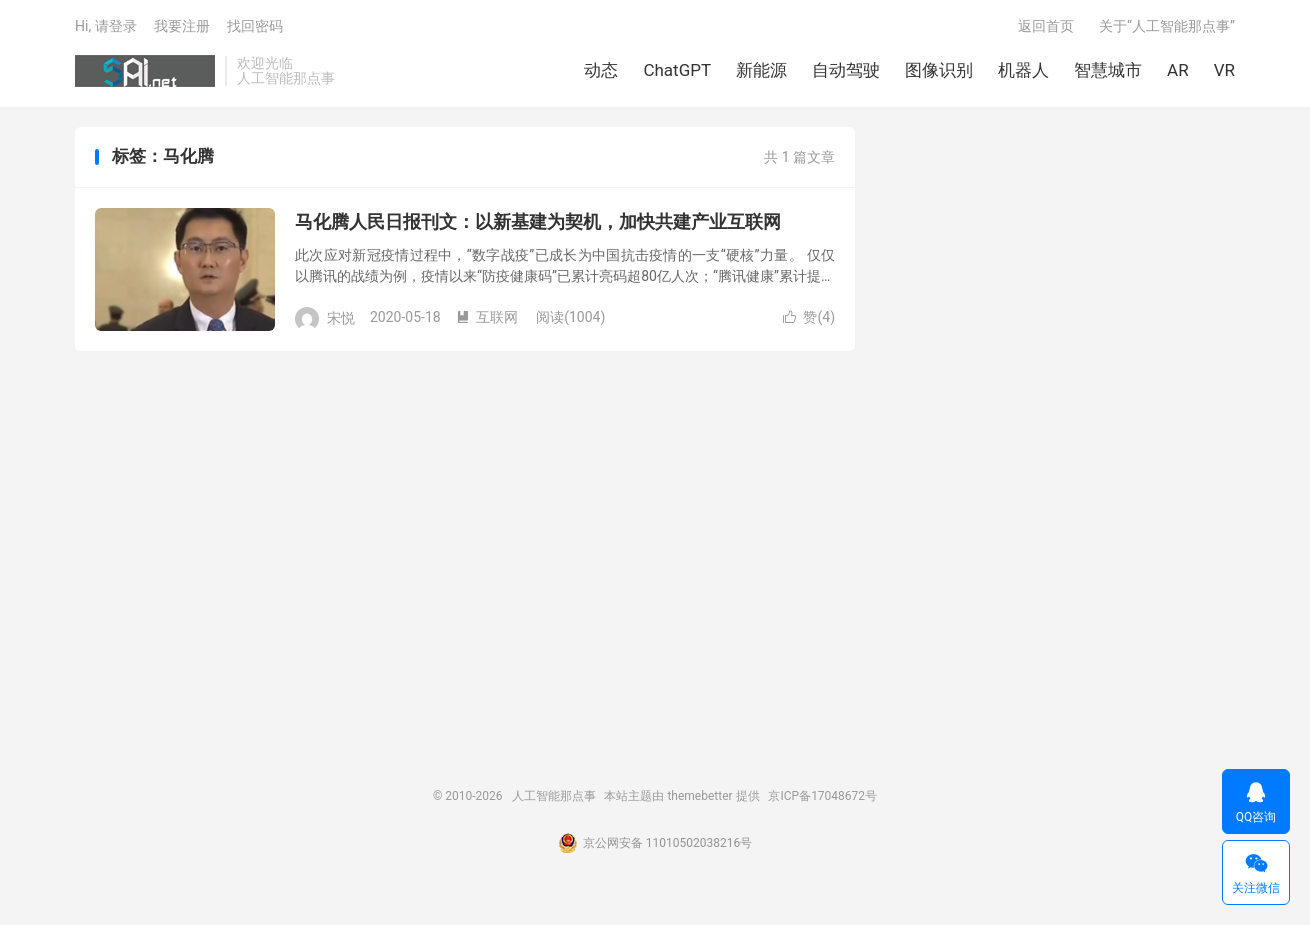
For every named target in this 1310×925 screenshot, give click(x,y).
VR (1224, 70)
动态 (601, 70)
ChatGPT (677, 70)
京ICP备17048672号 (822, 796)
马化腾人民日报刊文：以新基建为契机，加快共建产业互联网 (538, 221)
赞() (809, 317)
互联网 (487, 317)
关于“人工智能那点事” (1167, 26)
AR (1178, 70)
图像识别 (939, 70)
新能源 (761, 70)
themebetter (699, 796)
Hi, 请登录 (106, 26)
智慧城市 (1108, 70)
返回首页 (1046, 26)
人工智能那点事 (145, 71)
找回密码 (255, 26)
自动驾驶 (846, 70)
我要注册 (182, 26)
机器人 (1023, 70)
